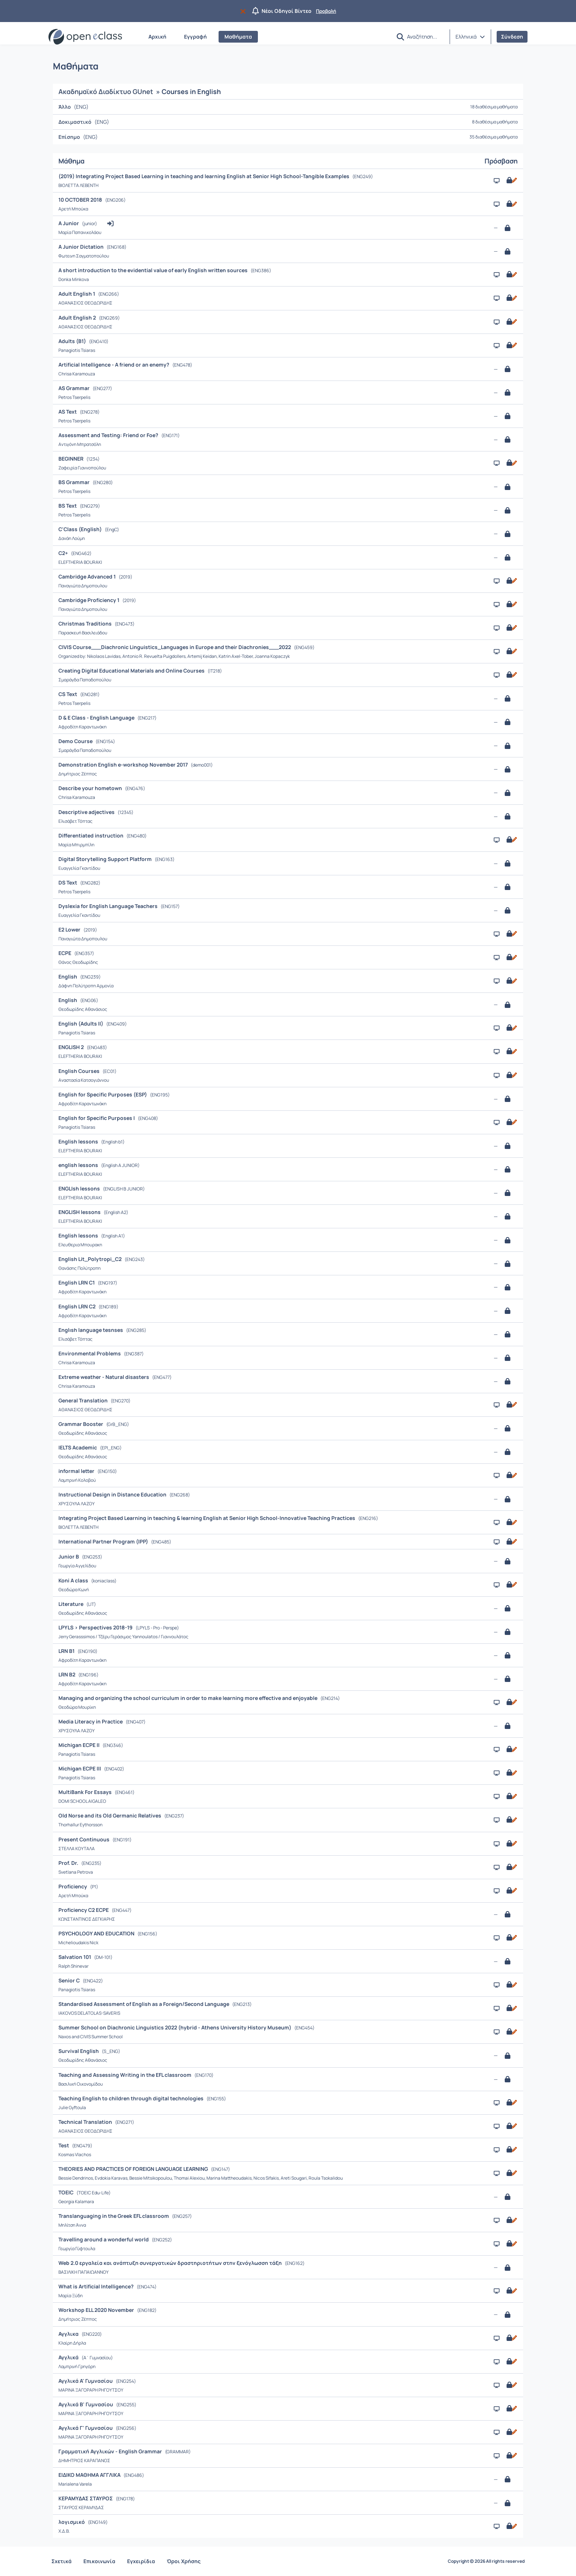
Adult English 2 (77, 317)
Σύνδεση (512, 36)
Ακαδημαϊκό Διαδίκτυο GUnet (105, 91)
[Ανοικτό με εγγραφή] (511, 180)
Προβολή (326, 11)
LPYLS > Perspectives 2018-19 (96, 1627)
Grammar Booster (81, 1423)
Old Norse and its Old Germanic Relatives (110, 1815)
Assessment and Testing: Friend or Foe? (108, 435)
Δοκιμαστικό (74, 122)
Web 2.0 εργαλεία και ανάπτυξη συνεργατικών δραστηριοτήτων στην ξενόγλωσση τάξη (170, 2262)
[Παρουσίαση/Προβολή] (497, 180)
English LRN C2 (77, 1306)
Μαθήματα (238, 36)
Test (64, 2145)
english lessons (78, 1164)
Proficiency (73, 1886)
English (68, 976)
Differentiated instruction (91, 835)
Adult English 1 (77, 293)
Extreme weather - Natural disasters (104, 1376)
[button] (470, 36)
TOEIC (66, 2192)
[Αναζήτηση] (425, 36)
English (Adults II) (81, 1023)
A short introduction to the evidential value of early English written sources (153, 270)
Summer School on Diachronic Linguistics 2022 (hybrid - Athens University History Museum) (175, 2027)
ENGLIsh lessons (79, 1188)
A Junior (69, 223)
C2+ (63, 553)
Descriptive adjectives (87, 811)
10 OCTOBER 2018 (80, 199)
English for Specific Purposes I (97, 1117)
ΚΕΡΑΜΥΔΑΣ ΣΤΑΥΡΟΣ (86, 2498)
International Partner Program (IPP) (103, 1541)
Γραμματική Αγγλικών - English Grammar (110, 2451)
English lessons (78, 1141)
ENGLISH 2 (71, 1047)
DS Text (68, 882)
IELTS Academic (78, 1447)
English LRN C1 (77, 1282)
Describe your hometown (90, 788)
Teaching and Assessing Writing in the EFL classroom (125, 2074)
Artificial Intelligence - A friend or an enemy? (114, 364)
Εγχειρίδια (141, 2561)
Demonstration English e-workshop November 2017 (123, 764)
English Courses (79, 1070)
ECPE (65, 953)
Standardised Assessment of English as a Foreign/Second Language (144, 2003)
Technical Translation (85, 2121)
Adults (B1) (72, 341)
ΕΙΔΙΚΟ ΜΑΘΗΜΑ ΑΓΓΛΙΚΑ (90, 2474)
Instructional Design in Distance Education (113, 1494)
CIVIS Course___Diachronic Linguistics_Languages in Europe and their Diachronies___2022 (175, 647)
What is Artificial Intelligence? (96, 2286)
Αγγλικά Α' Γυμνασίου (86, 2380)
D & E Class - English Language (97, 717)
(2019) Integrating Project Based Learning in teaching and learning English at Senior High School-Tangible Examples (204, 176)
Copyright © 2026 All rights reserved (486, 2561)
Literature (71, 1603)
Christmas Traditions (85, 623)
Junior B (69, 1556)
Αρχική (157, 36)
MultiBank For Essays (85, 1791)
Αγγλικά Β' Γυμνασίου (86, 2404)
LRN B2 (67, 1674)
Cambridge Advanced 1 (87, 576)
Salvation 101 (75, 1956)
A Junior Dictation (81, 246)
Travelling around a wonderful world (104, 2239)
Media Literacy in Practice (91, 1721)
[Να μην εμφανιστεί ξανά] (244, 11)
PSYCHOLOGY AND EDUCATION (97, 1933)
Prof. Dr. (68, 1862)
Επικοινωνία (99, 2561)
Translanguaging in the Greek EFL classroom (114, 2215)
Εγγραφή (195, 36)
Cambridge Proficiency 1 (89, 600)
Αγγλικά (69, 2357)
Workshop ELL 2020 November (96, 2309)
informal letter (77, 1470)
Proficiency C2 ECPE (84, 1909)
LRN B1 (67, 1650)
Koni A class (73, 1580)
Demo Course (76, 741)
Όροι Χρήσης (184, 2561)
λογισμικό (72, 2521)
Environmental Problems (90, 1353)
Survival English (79, 2050)
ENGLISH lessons (80, 1211)
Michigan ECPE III (80, 1768)
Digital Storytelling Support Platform (105, 858)
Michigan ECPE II (79, 1744)
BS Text (68, 505)
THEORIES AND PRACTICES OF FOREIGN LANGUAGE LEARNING (133, 2168)
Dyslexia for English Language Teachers (108, 905)
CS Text (68, 694)
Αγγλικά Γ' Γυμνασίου (86, 2427)
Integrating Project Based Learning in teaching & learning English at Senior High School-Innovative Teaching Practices (207, 1517)
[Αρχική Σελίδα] (85, 37)
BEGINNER (71, 458)
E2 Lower (70, 929)
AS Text (68, 411)
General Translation (83, 1400)
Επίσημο (69, 137)
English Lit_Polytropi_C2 (90, 1258)
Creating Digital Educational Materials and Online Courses (132, 670)
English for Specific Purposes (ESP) (103, 1094)
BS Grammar (74, 482)
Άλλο (64, 107)
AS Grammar (74, 388)
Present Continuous (84, 1839)
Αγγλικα (69, 2333)
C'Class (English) (80, 529)
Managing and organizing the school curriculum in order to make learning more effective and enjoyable (188, 1697)
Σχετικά (61, 2561)
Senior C (69, 1980)
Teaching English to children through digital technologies (131, 2098)
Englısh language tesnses (91, 1329)
